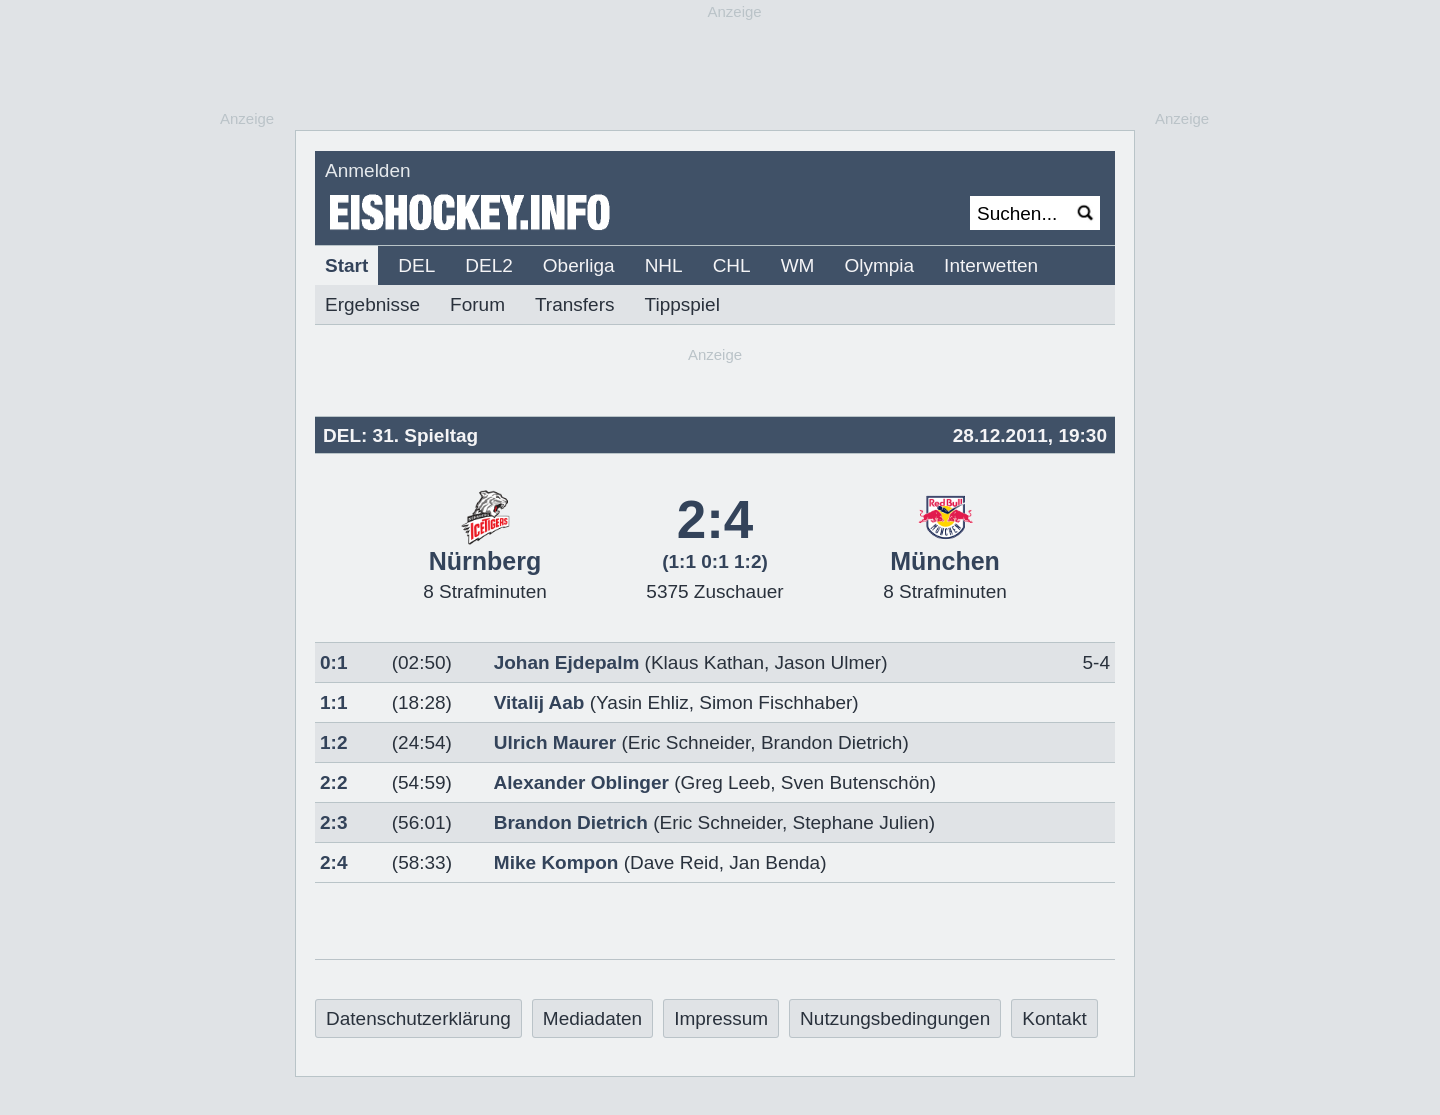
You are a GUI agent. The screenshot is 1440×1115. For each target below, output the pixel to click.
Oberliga (579, 265)
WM (798, 265)
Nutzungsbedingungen (895, 1018)
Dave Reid (674, 862)
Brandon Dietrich (832, 742)
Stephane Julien (861, 822)
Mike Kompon (556, 862)
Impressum (721, 1018)
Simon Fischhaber (775, 702)
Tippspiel (682, 304)
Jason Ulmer (828, 662)
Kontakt (1054, 1018)
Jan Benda (774, 862)
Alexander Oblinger (581, 782)
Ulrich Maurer (555, 742)
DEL (416, 265)
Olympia (879, 265)
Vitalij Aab (539, 702)
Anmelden (368, 170)
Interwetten (991, 265)
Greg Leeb (725, 782)
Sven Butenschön (855, 782)
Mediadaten (592, 1018)
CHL (732, 265)
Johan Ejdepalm (567, 662)
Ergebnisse (372, 304)
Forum (477, 304)
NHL (664, 265)
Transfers (575, 304)
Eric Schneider (689, 742)
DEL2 (489, 265)
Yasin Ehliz (642, 702)
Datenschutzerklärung (418, 1018)
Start (346, 265)
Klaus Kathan (707, 662)
